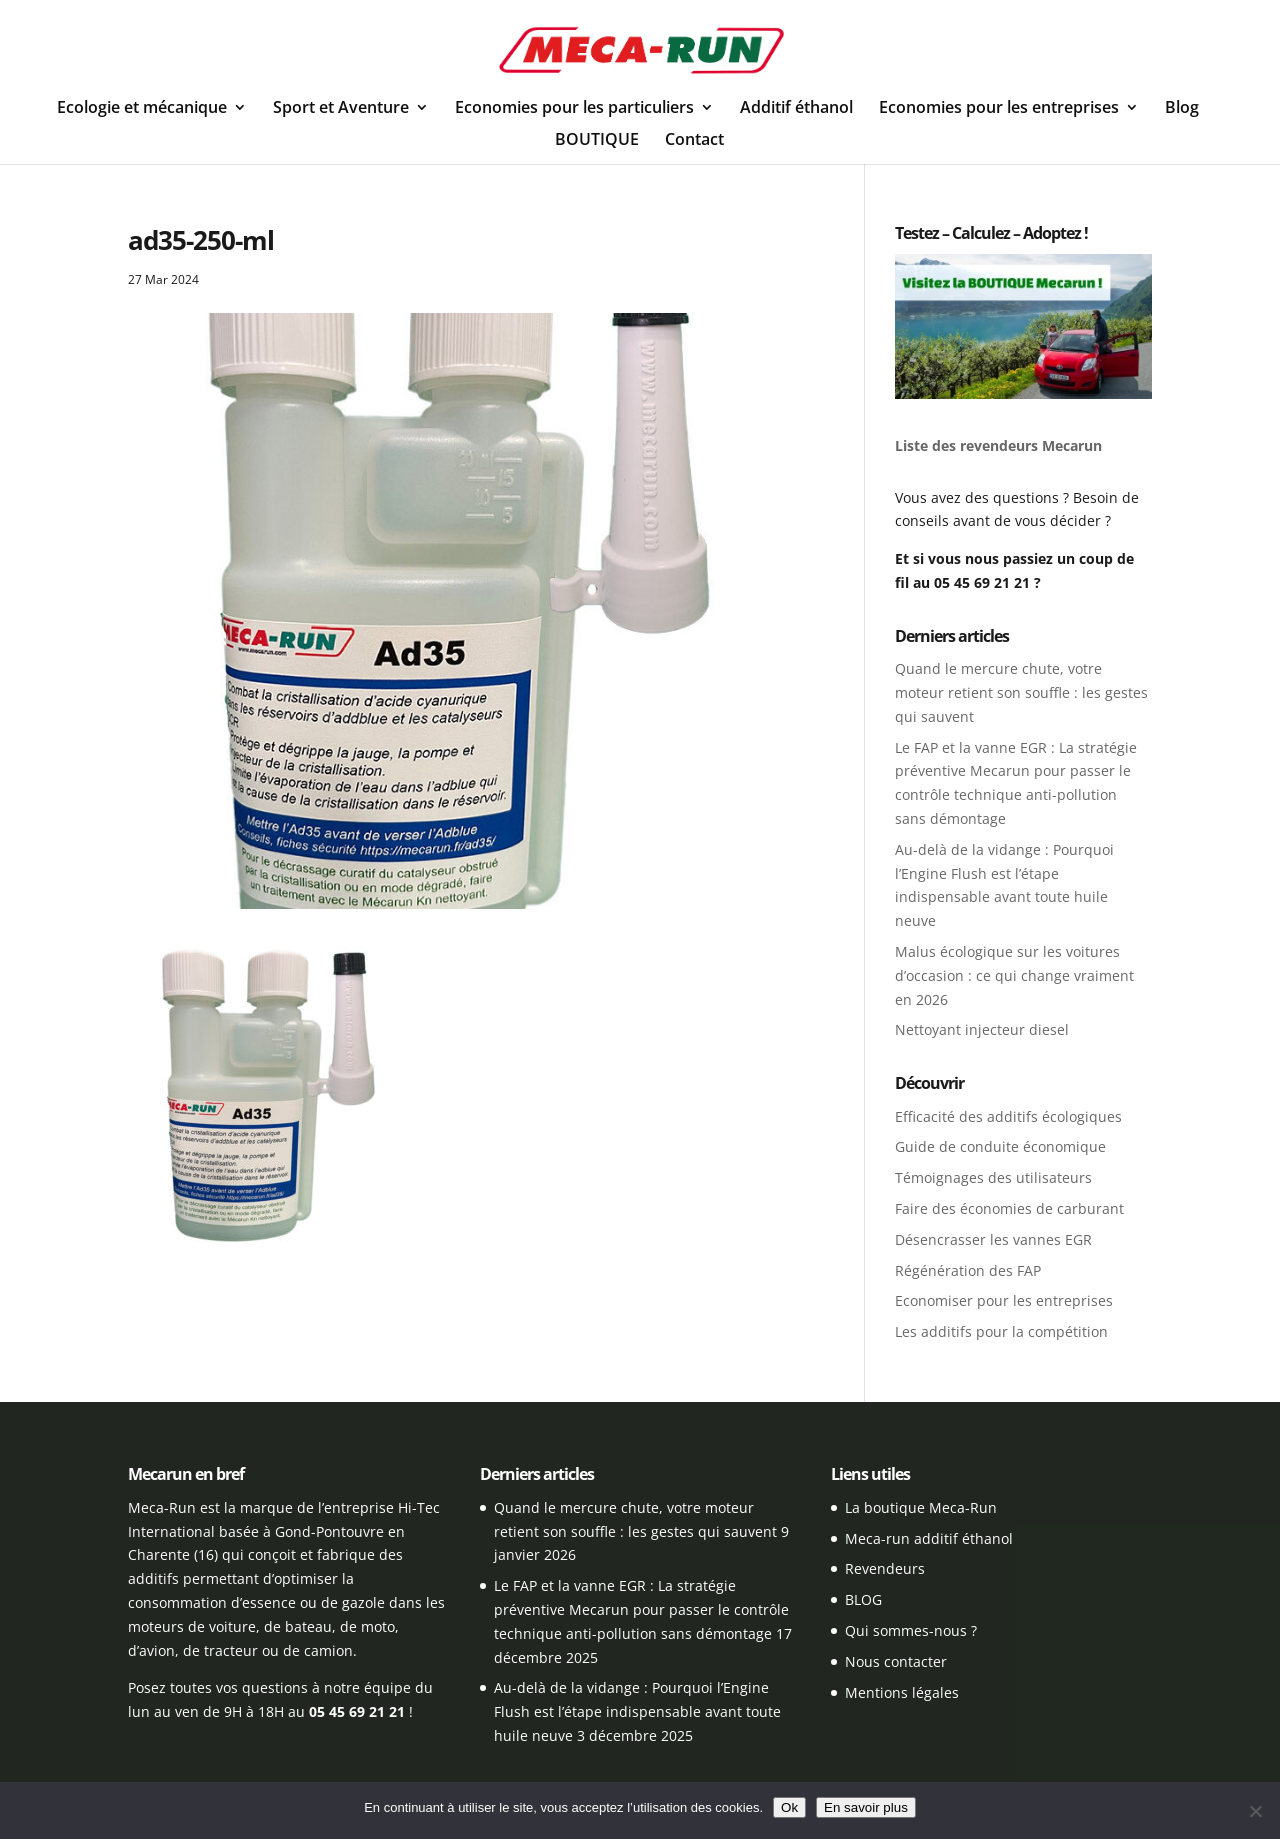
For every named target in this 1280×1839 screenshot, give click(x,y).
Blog (1182, 109)
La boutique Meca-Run (921, 1507)
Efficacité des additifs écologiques (1008, 1116)
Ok (789, 1807)
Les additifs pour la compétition (1001, 1331)
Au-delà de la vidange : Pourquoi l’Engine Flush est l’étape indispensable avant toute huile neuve (637, 1711)
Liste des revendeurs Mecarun (998, 445)
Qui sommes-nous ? (911, 1630)
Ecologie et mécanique (142, 109)
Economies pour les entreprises (999, 109)
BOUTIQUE (597, 141)
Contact (694, 141)
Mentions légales (902, 1692)
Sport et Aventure (341, 109)
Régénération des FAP (968, 1270)
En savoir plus (866, 1807)
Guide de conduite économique (1000, 1146)
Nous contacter (896, 1661)
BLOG (863, 1599)
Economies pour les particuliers (574, 109)
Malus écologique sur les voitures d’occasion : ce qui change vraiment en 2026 (1014, 975)
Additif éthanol (796, 109)
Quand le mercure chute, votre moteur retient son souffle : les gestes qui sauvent (1021, 692)
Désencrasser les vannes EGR (993, 1239)
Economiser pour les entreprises (1004, 1300)
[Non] (1255, 1811)
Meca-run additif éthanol (929, 1538)
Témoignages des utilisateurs (993, 1177)
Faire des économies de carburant (1009, 1208)
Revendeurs (885, 1568)
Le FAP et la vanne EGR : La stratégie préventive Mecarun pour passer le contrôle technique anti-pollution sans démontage (641, 1609)
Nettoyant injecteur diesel (982, 1029)
